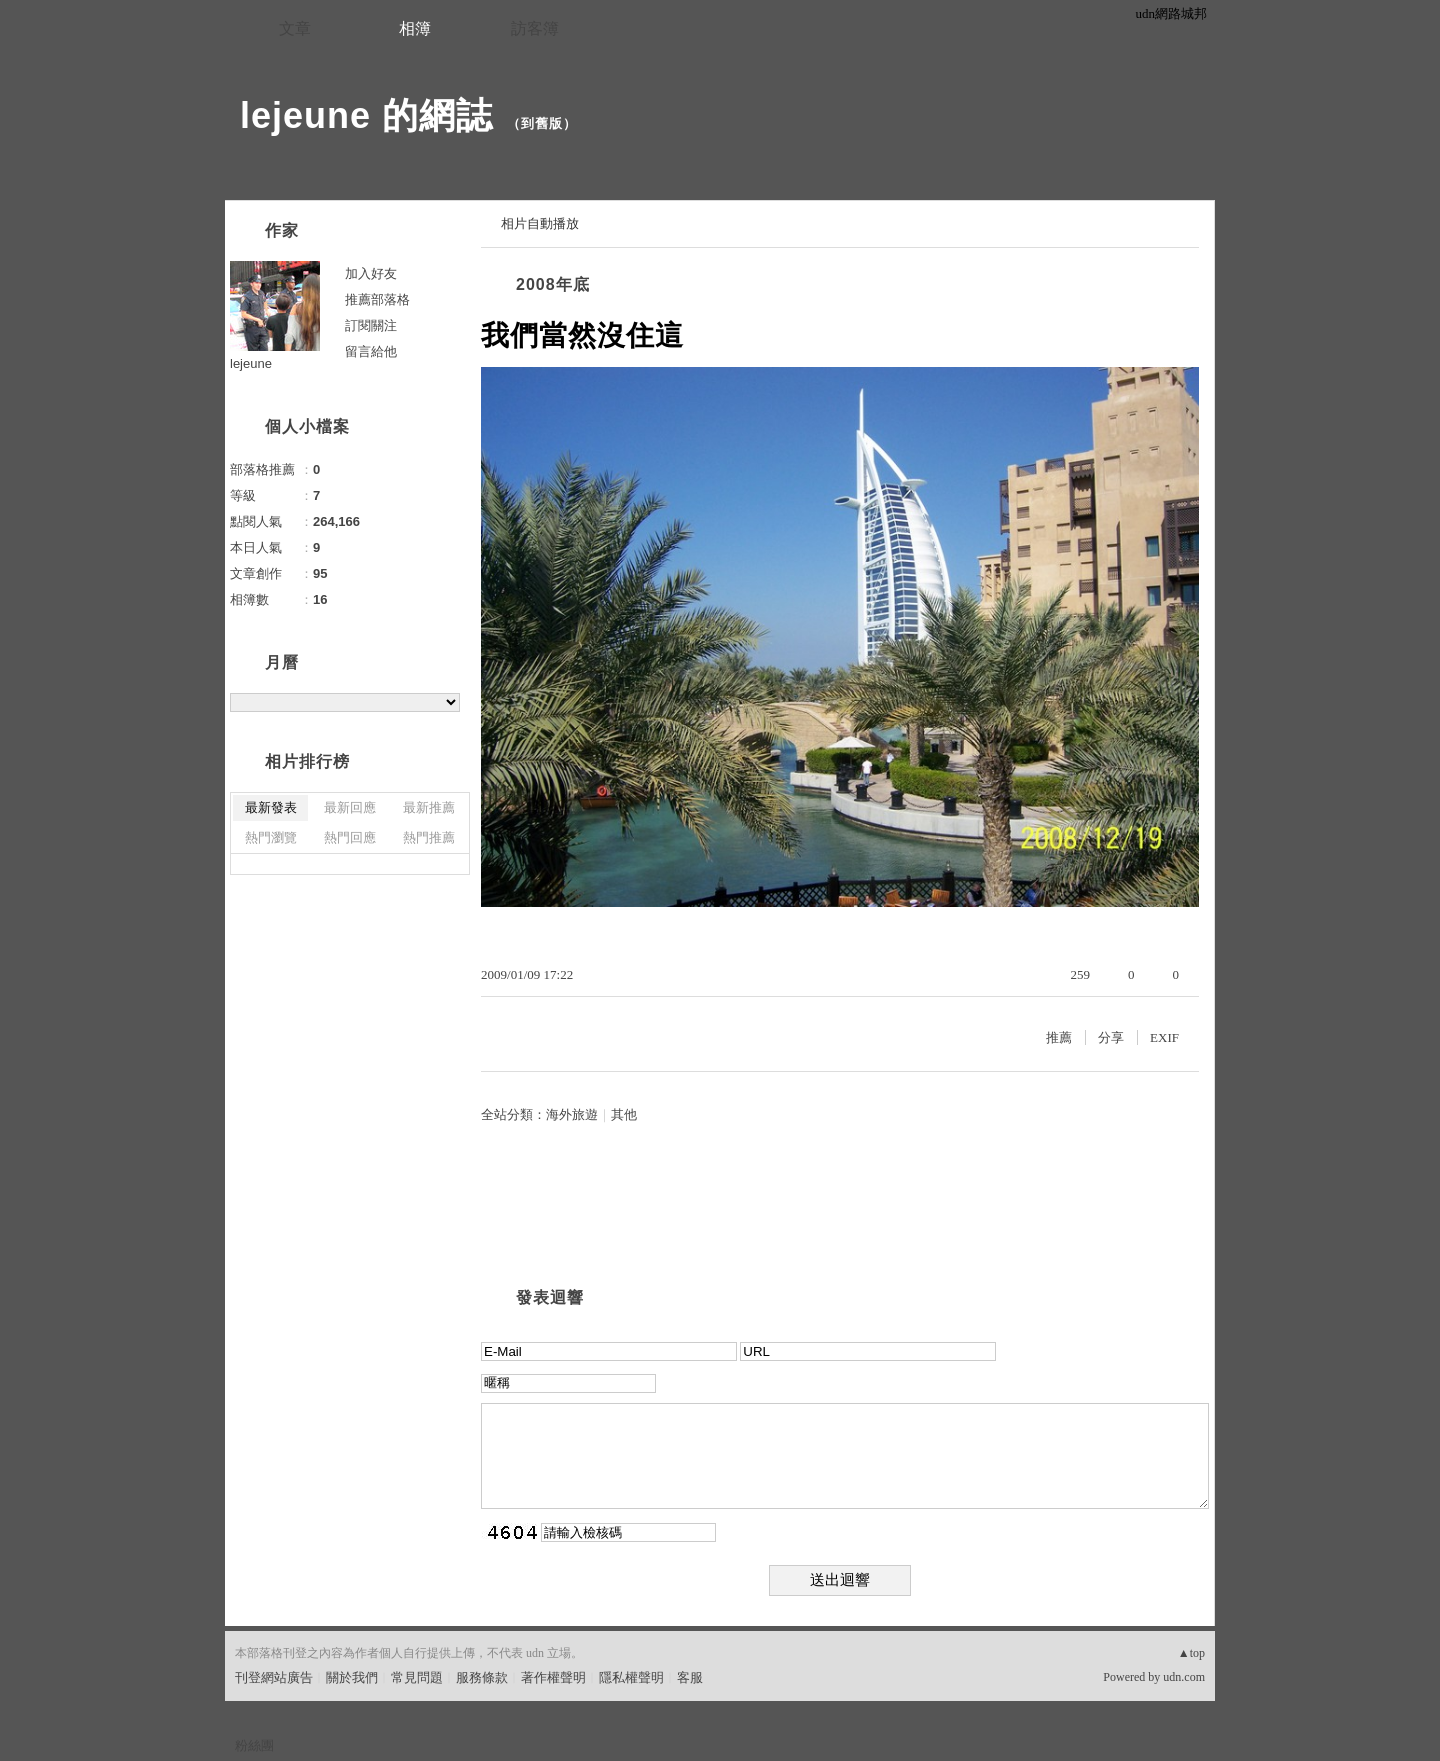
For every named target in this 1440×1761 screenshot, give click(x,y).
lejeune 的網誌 (366, 115)
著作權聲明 (553, 1677)
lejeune (251, 363)
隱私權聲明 (631, 1677)
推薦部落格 (377, 299)
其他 (624, 1114)
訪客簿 (535, 28)
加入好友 (371, 273)
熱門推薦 (429, 837)
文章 (295, 28)
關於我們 (352, 1677)
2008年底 (553, 284)
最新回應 (350, 807)
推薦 (1059, 1037)
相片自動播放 (540, 223)
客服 (690, 1677)
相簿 (415, 28)
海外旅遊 (572, 1114)
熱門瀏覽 (271, 837)
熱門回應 (350, 837)
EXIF (1164, 1037)
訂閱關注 (371, 325)
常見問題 (417, 1677)
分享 (1111, 1037)
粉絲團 (254, 1745)
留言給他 (371, 351)
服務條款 (482, 1677)
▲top (1191, 1653)
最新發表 (271, 807)
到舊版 (542, 123)
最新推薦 (429, 807)
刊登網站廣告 (274, 1677)
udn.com (1184, 1677)
